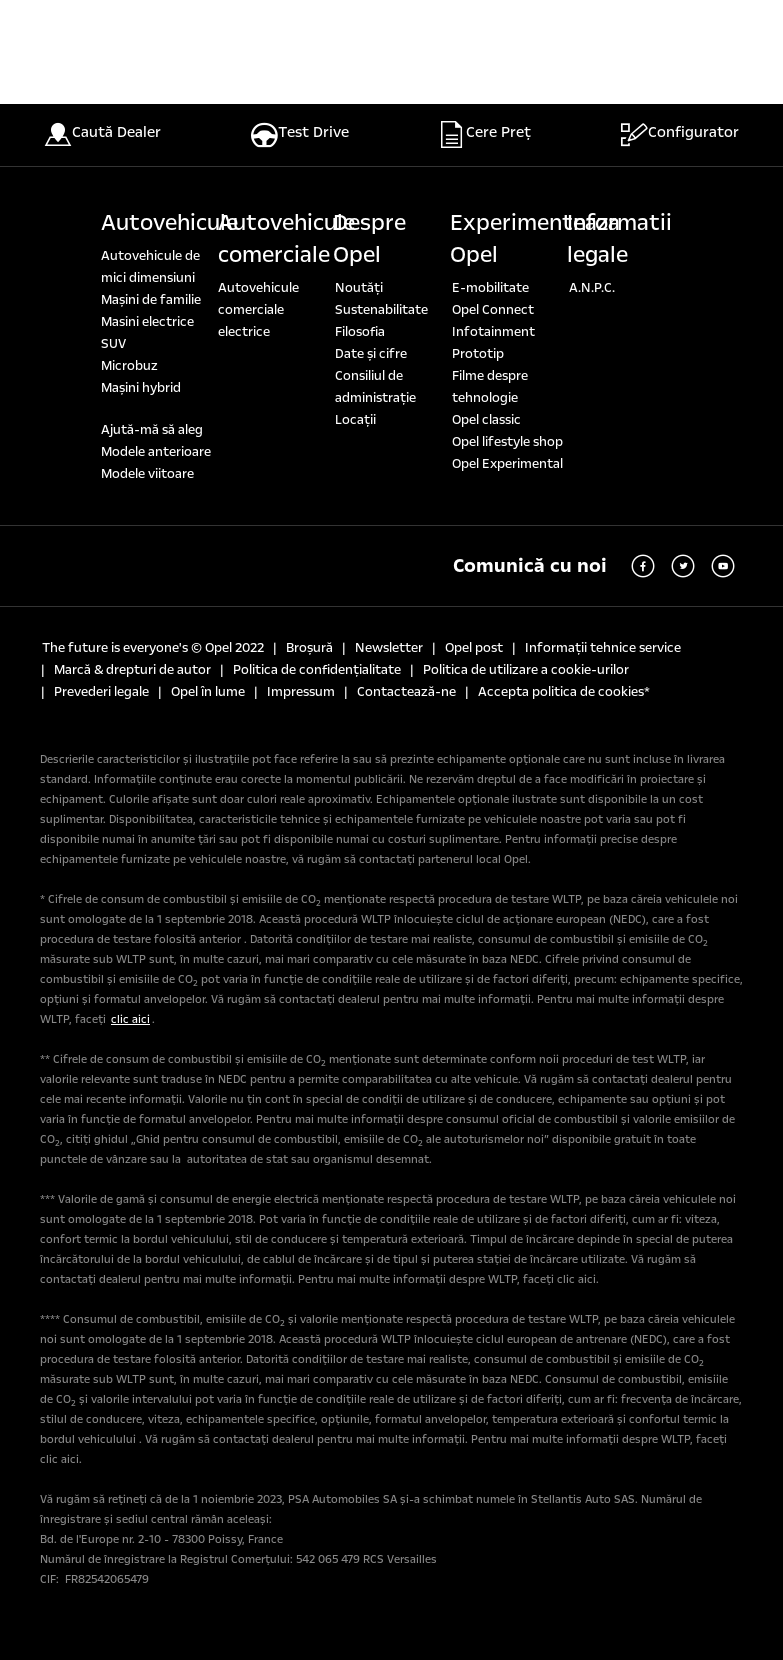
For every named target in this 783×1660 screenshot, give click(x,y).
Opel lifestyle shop (507, 442)
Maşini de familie (151, 300)
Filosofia (360, 332)
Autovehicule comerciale (286, 239)
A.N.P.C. (592, 288)
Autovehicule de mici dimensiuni (150, 267)
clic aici (130, 1019)
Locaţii (355, 420)
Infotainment (493, 332)
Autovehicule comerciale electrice (258, 310)
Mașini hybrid (141, 388)
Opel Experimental (507, 464)
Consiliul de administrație (375, 387)
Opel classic (486, 420)
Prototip (478, 354)
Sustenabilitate (381, 310)
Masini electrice (147, 322)
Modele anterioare (156, 452)
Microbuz (129, 366)
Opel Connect (493, 310)
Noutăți (359, 288)
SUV (113, 344)
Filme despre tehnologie (490, 387)
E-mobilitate (490, 288)
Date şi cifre (371, 354)
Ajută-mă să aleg (152, 430)
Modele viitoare (147, 474)
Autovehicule (169, 223)
